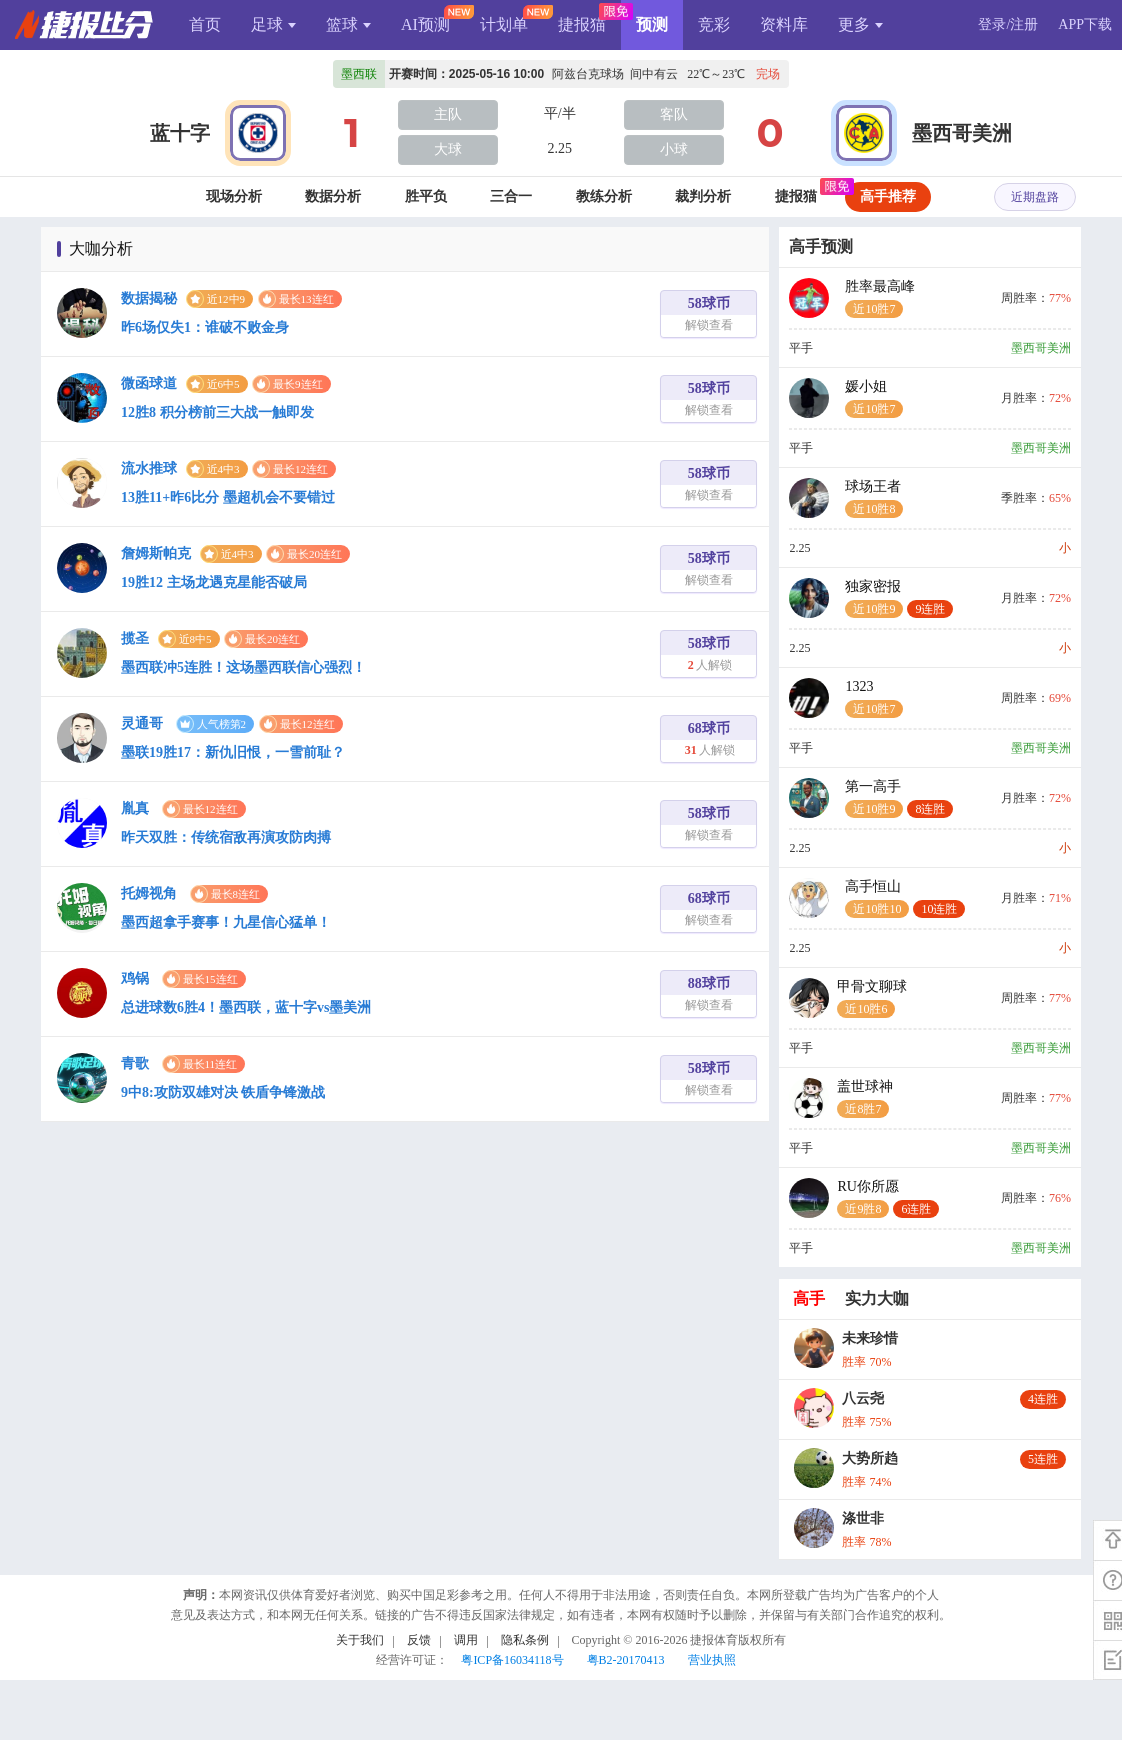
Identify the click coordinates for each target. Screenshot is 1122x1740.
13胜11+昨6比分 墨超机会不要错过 (228, 497)
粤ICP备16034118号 (512, 1660)
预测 (652, 24)
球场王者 (874, 498)
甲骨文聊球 (872, 998)
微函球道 (149, 383)
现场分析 (234, 196)
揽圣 (135, 638)
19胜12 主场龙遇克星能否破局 (214, 582)
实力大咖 (877, 1298)
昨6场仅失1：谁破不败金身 (205, 327)
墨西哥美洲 (962, 133)
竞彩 (714, 24)
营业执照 (712, 1660)
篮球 (348, 24)
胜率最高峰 (880, 298)
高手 (809, 1298)
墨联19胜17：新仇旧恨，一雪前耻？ (233, 752)
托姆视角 (149, 893)
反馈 (419, 1640)
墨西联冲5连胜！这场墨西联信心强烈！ (243, 667)
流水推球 (149, 468)
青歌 (135, 1063)
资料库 (784, 24)
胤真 (135, 808)
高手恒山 (905, 898)
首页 (205, 24)
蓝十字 (180, 133)
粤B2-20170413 (626, 1660)
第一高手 (899, 798)
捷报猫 (582, 24)
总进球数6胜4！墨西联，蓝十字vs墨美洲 (246, 1007)
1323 (874, 698)
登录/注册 (1008, 24)
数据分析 (333, 196)
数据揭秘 (149, 298)
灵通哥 (142, 723)
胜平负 (426, 196)
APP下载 (1085, 24)
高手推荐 (888, 196)
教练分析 (604, 196)
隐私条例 (525, 1640)
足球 (273, 24)
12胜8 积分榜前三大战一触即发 (217, 412)
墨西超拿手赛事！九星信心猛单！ (226, 922)
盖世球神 (865, 1098)
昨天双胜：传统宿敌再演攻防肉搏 (226, 837)
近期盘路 (1035, 197)
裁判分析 (703, 196)
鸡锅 (135, 978)
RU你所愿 (888, 1198)
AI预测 (425, 24)
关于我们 (360, 1640)
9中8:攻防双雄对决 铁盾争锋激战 (223, 1092)
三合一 (511, 196)
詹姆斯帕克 (156, 553)
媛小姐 (874, 398)
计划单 (504, 24)
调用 (466, 1640)
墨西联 (359, 74)
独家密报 (899, 598)
